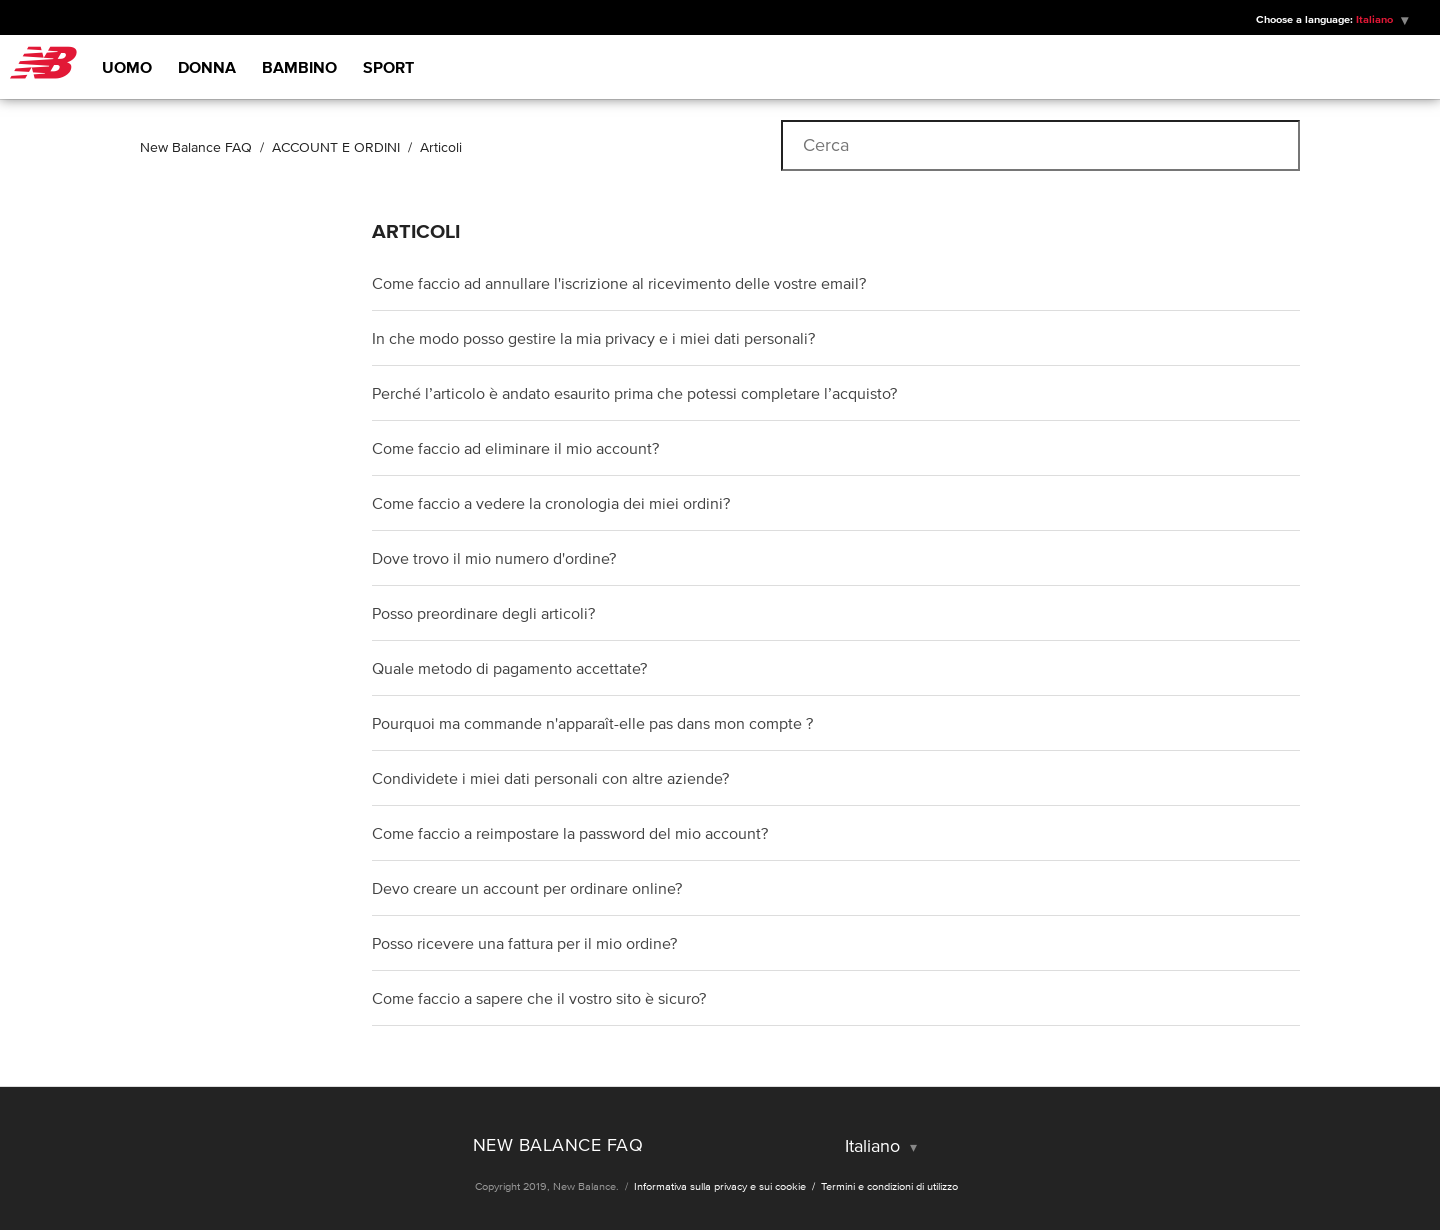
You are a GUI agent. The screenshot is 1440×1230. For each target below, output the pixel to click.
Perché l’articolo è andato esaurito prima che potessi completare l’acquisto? (634, 393)
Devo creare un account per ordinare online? (527, 888)
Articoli (441, 147)
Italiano (1376, 19)
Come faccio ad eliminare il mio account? (515, 448)
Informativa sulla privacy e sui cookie (721, 1186)
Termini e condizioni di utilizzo (889, 1186)
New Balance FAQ (196, 147)
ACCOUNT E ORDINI (336, 147)
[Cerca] (1040, 145)
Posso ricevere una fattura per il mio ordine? (524, 943)
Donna (207, 67)
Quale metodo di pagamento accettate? (509, 668)
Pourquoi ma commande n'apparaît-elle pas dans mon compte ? (592, 723)
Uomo (127, 67)
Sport (388, 67)
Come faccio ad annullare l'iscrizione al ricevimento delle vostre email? (619, 283)
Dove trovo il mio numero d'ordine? (494, 558)
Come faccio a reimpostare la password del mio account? (570, 833)
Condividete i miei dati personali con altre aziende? (550, 778)
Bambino (299, 67)
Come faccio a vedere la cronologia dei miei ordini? (551, 503)
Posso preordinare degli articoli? (483, 613)
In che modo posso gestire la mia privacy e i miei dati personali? (593, 338)
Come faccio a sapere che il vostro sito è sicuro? (539, 998)
